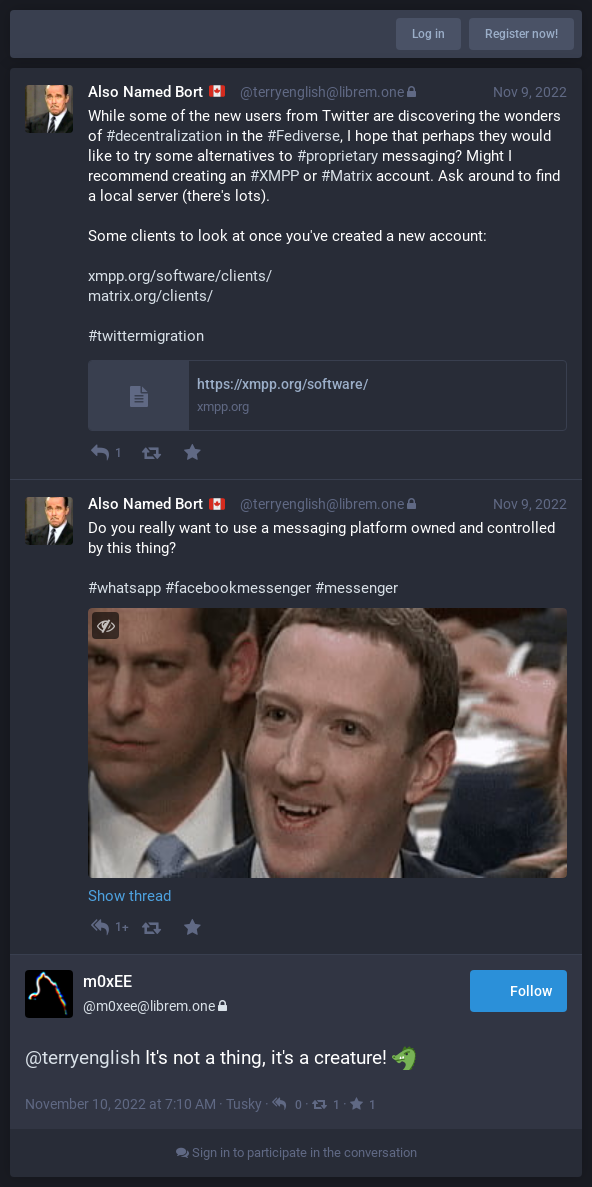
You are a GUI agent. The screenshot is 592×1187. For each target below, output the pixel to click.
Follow (518, 991)
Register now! (521, 34)
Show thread (129, 896)
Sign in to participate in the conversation (296, 1152)
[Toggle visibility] (105, 625)
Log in (428, 34)
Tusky (244, 1104)
